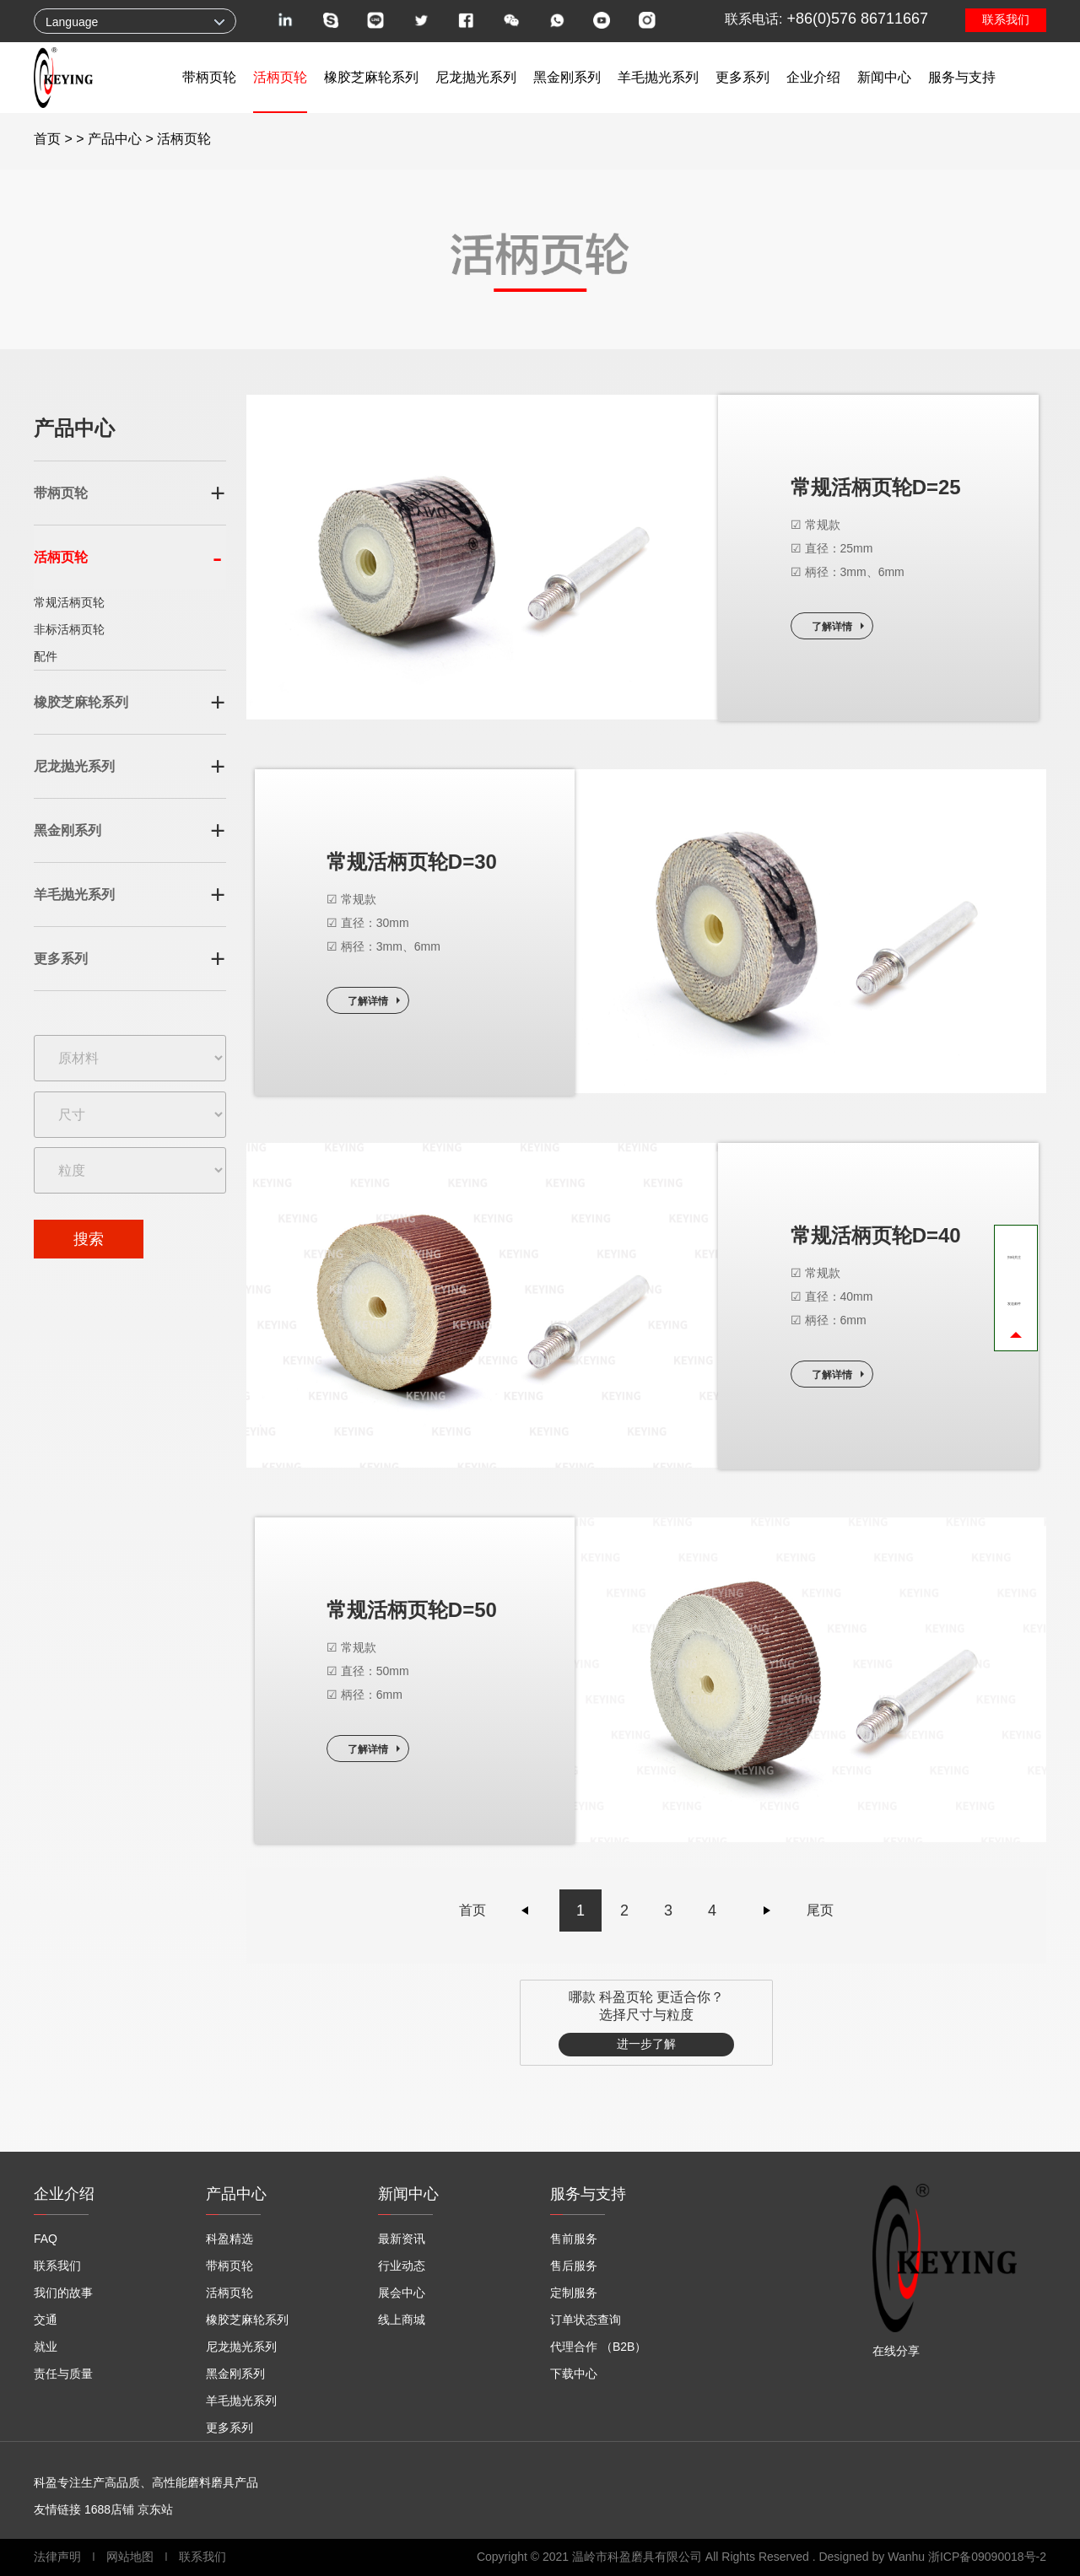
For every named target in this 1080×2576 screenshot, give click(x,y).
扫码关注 (1014, 1258)
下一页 (767, 1910)
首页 (47, 139)
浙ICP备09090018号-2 (987, 2556)
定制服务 (573, 2292)
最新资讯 (401, 2238)
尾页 (820, 1910)
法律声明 (59, 2556)
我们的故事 (63, 2292)
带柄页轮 (209, 77)
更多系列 (743, 77)
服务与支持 (962, 77)
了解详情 (832, 627)
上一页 (526, 1910)
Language (72, 22)
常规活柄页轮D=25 (876, 487)
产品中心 (115, 139)
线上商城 (401, 2319)
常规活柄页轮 (69, 602)
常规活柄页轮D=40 (876, 1235)
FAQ (45, 2238)
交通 (45, 2319)
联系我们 (1005, 19)
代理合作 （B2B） (598, 2346)
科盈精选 (229, 2238)
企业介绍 (813, 77)
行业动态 (401, 2265)
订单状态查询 (585, 2319)
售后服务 (573, 2265)
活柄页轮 (280, 77)
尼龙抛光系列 (475, 77)
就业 (45, 2346)
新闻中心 (884, 77)
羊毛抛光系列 (658, 77)
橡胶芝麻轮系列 (371, 77)
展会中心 (401, 2292)
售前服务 (573, 2238)
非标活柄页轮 (69, 629)
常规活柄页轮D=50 (412, 1609)
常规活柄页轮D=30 (412, 861)
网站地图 (130, 2556)
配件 (45, 656)
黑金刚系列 (567, 77)
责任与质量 (63, 2373)
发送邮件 (1014, 1304)
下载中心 (573, 2373)
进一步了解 (646, 2044)
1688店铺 (109, 2509)
